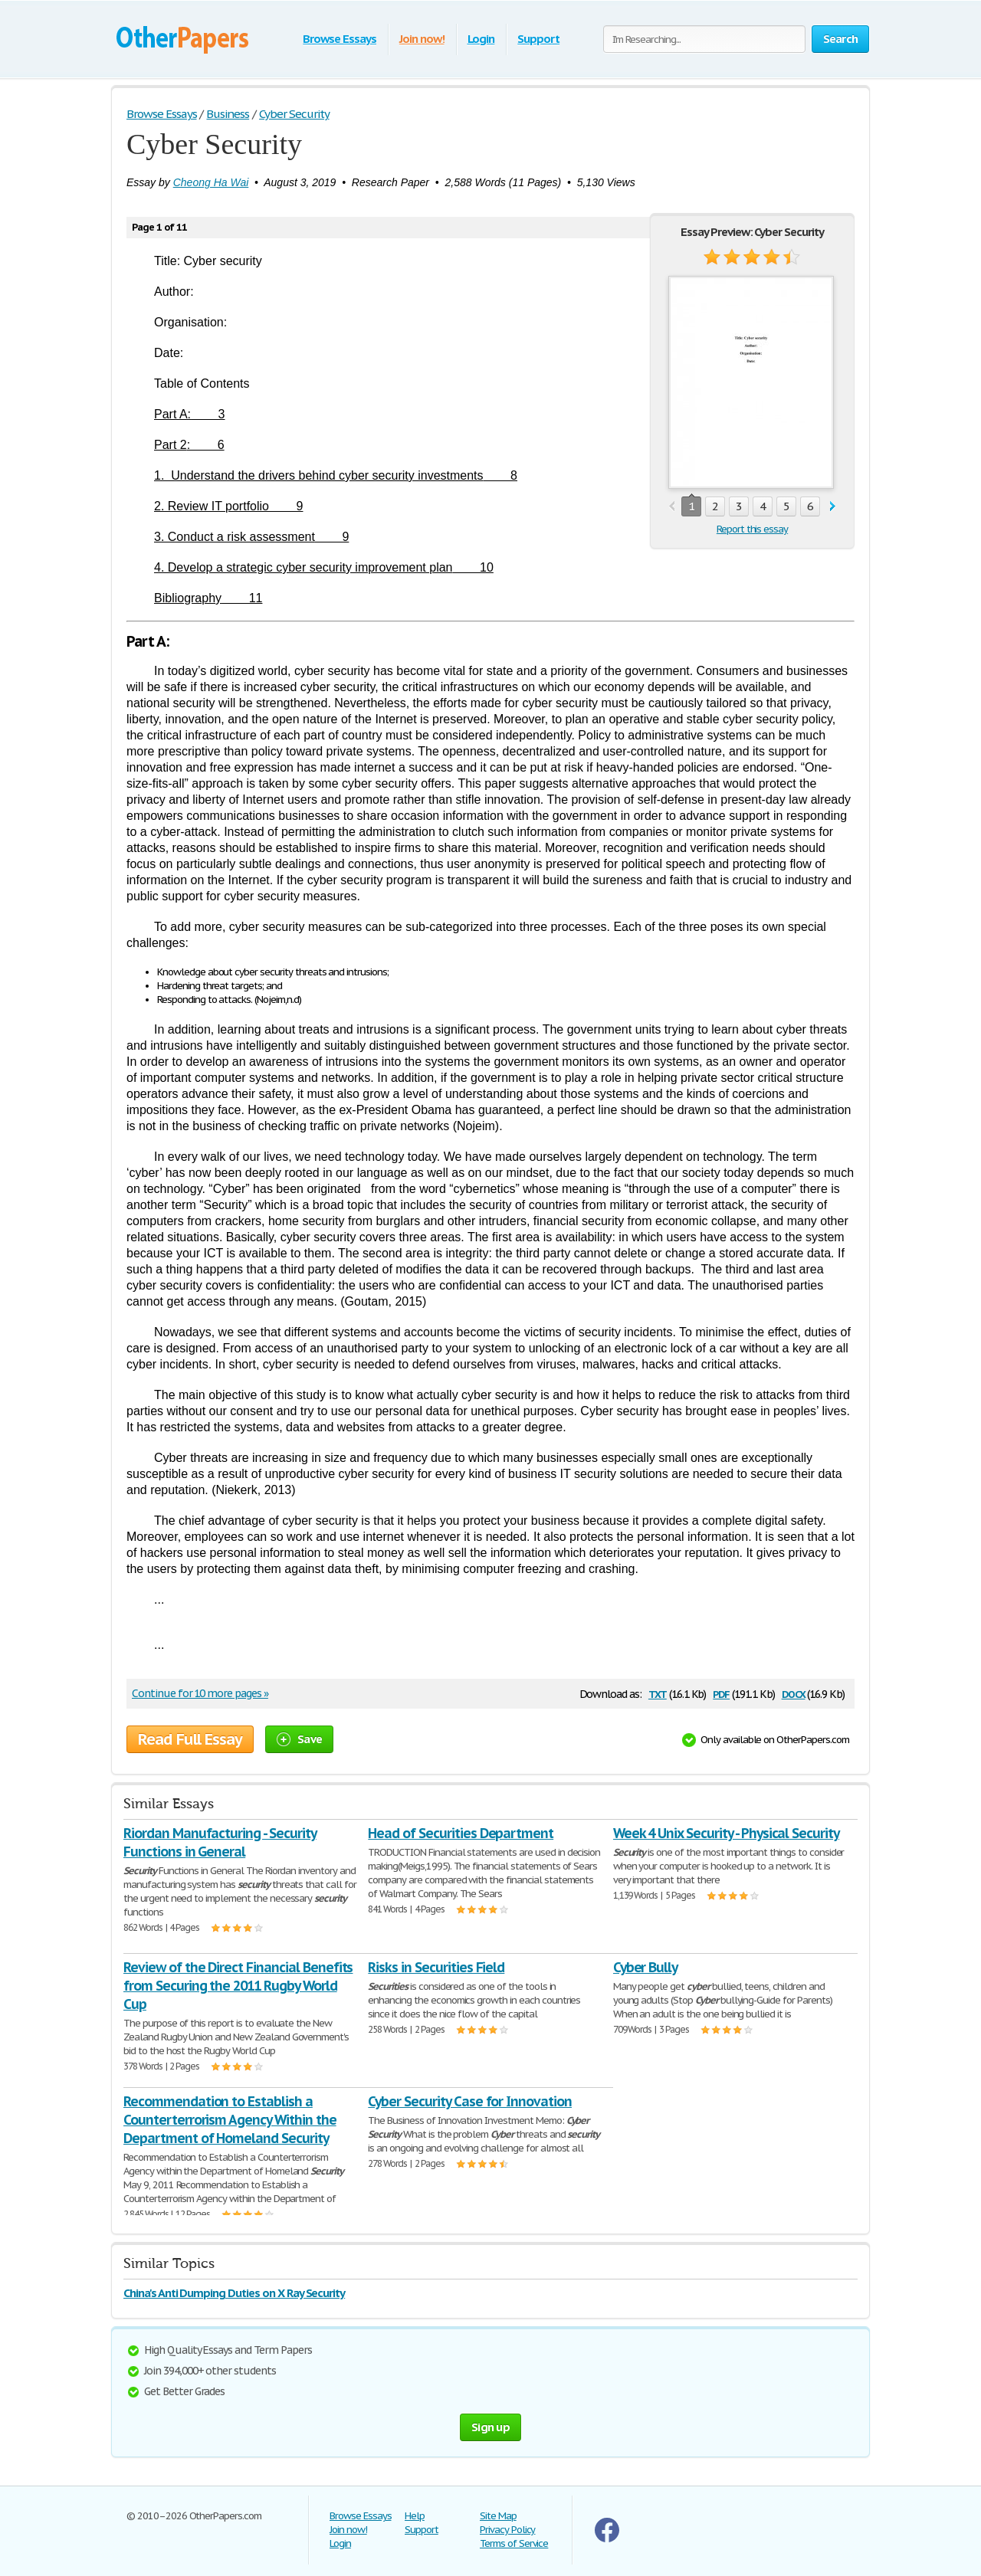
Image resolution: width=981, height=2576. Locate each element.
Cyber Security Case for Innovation (470, 2101)
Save (299, 1739)
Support (538, 38)
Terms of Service (514, 2543)
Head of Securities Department (460, 1833)
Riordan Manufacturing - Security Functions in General (220, 1842)
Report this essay (752, 529)
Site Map (498, 2515)
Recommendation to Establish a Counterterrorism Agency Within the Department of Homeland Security (229, 2120)
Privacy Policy (507, 2529)
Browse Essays (339, 38)
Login (481, 38)
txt (657, 1693)
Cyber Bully (645, 1967)
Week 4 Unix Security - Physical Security (726, 1833)
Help (415, 2515)
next (832, 507)
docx (793, 1693)
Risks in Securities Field (436, 1967)
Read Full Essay (190, 1739)
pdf (721, 1693)
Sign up (490, 2427)
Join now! (422, 38)
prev (671, 507)
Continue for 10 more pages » (200, 1693)
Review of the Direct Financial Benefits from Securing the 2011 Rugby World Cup (238, 1985)
